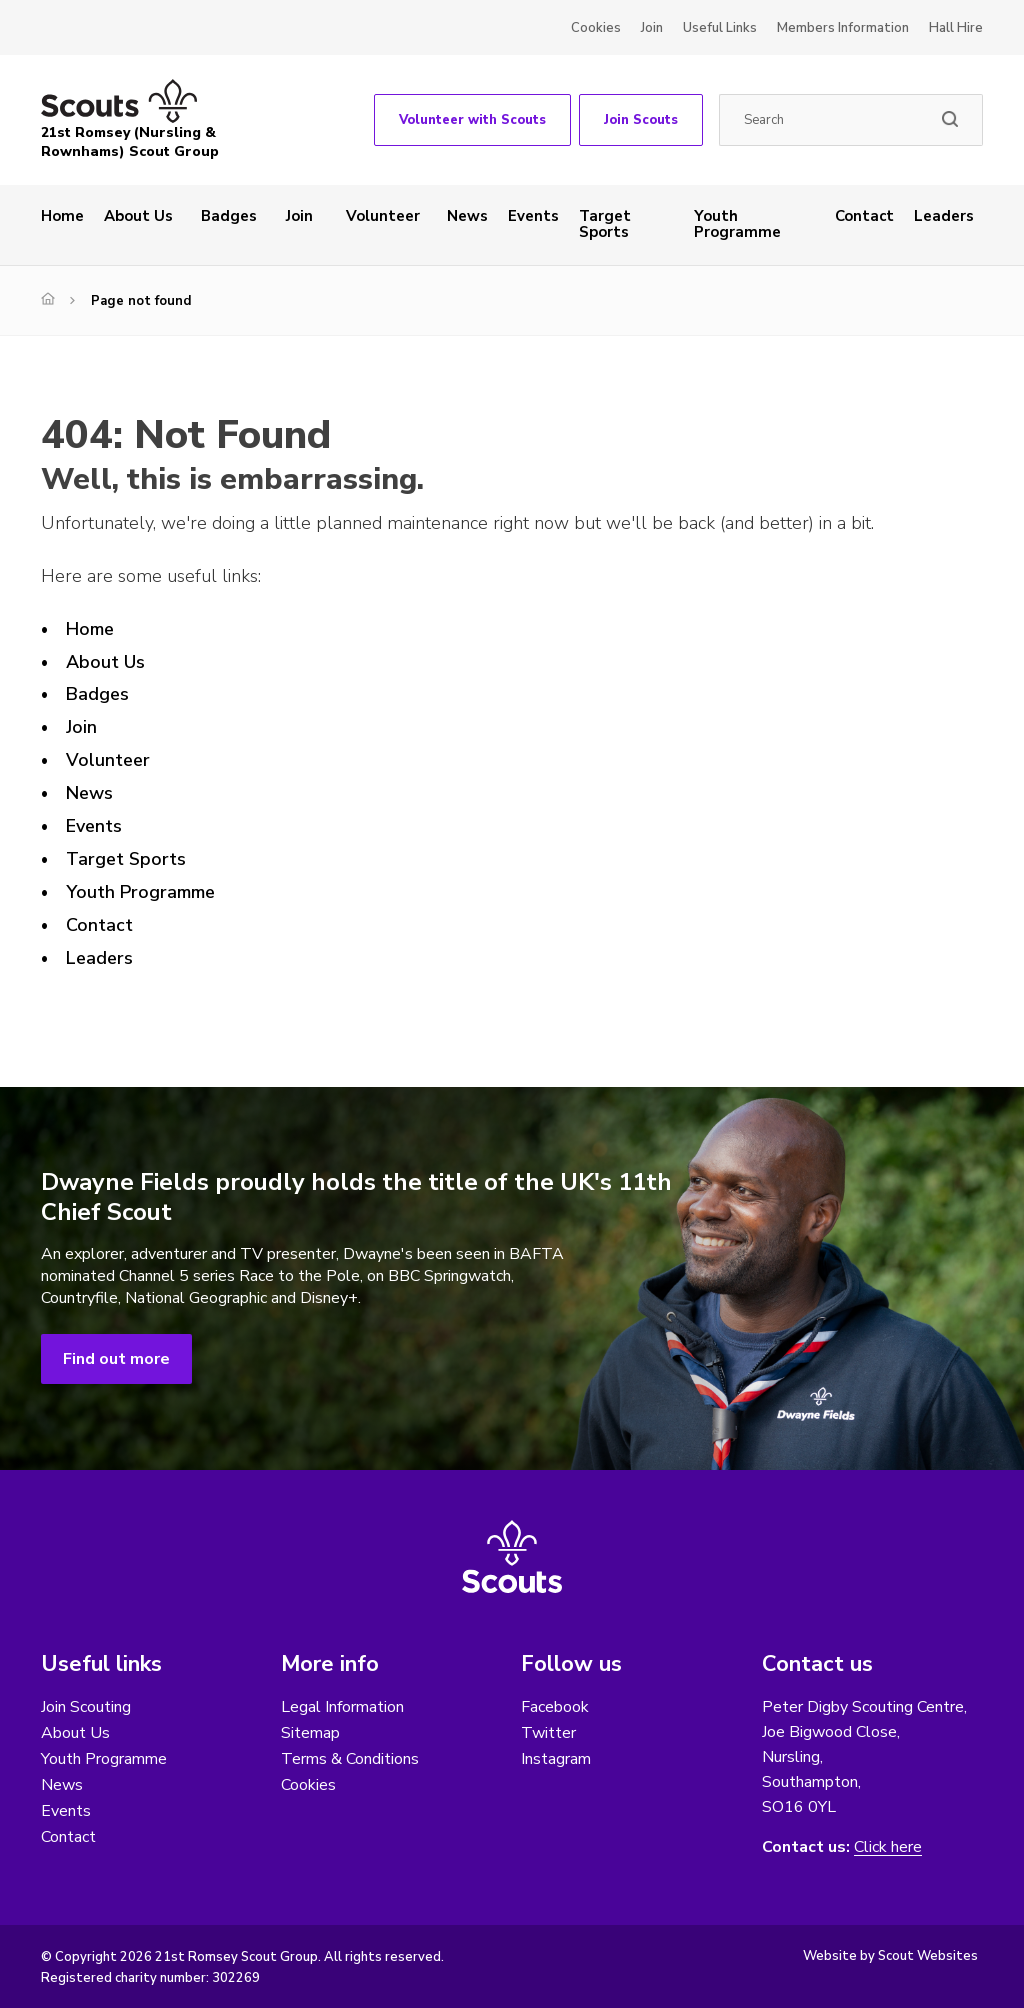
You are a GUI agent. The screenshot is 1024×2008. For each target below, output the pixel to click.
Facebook (555, 1707)
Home (62, 216)
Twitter (548, 1733)
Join (652, 28)
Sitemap (310, 1733)
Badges (229, 216)
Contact (864, 216)
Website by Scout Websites (890, 1956)
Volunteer (383, 216)
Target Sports (605, 224)
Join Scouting (86, 1707)
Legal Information (342, 1707)
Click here (888, 1847)
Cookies (596, 28)
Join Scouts (641, 120)
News (467, 216)
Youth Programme (737, 224)
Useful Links (720, 28)
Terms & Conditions (350, 1759)
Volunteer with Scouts (472, 120)
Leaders (944, 216)
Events (533, 216)
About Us (138, 216)
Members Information (843, 28)
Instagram (556, 1759)
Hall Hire (956, 28)
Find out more (116, 1359)
